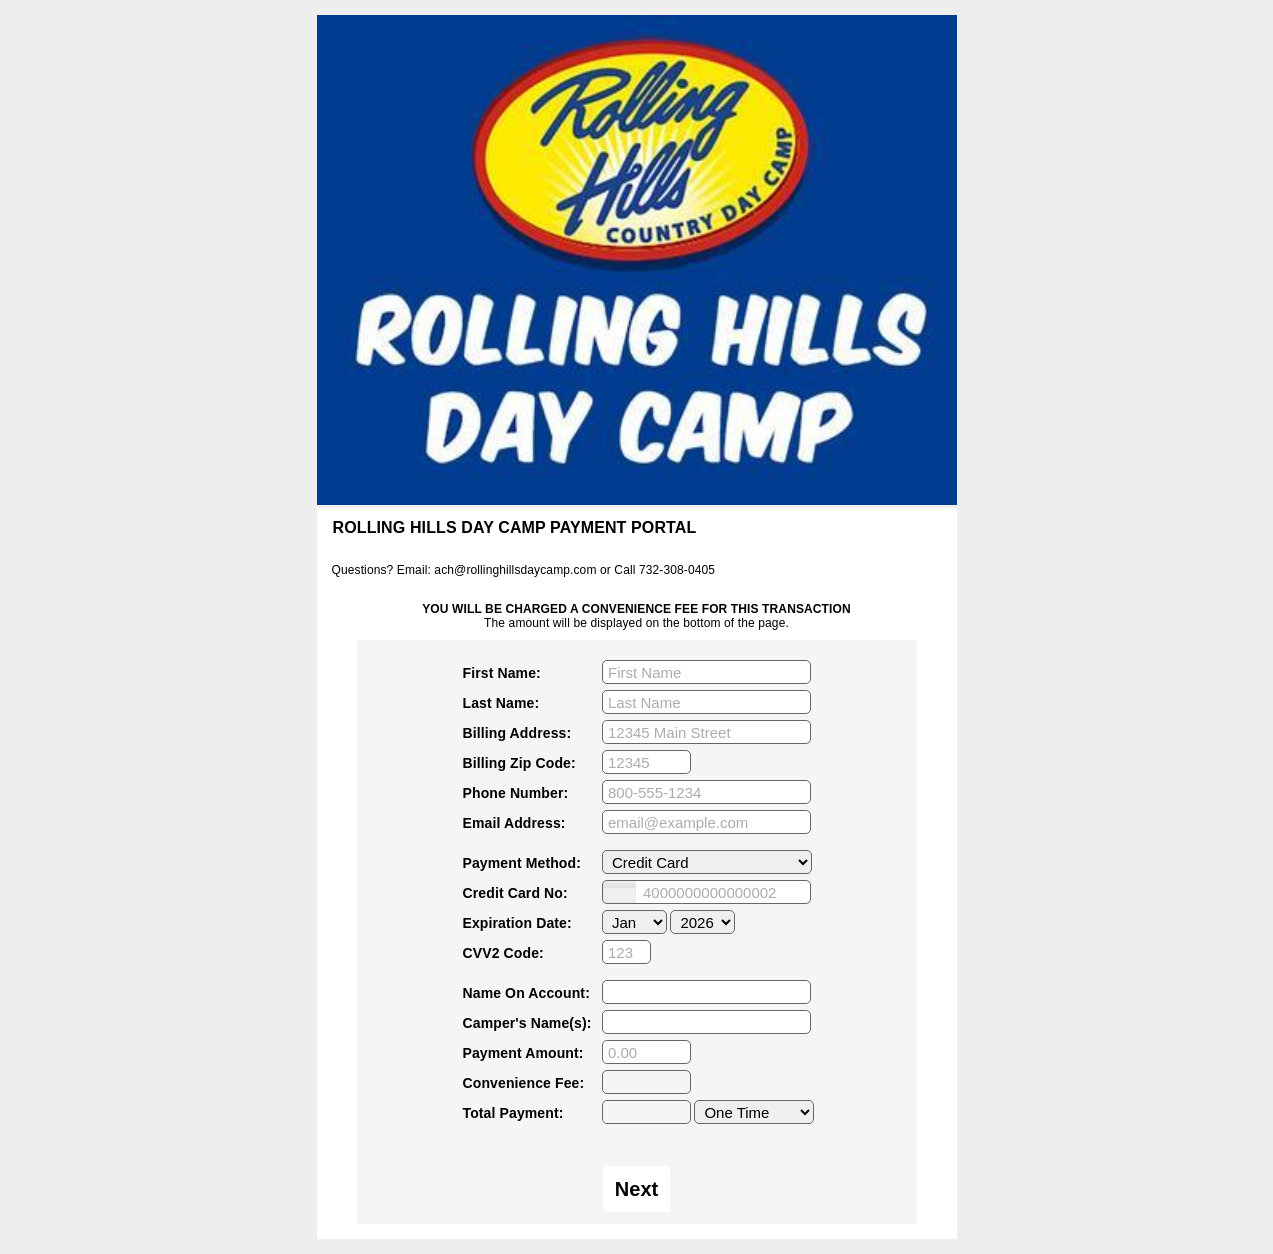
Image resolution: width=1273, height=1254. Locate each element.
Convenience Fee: (524, 1083)
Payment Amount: (523, 1053)
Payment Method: (522, 863)
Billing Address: (517, 733)
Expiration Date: (517, 923)
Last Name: (501, 703)
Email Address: (514, 823)
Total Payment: (513, 1113)
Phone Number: (516, 793)
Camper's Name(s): (527, 1023)
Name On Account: (526, 993)
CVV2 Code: (503, 953)
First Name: (502, 673)
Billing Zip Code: (519, 763)
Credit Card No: (515, 893)
